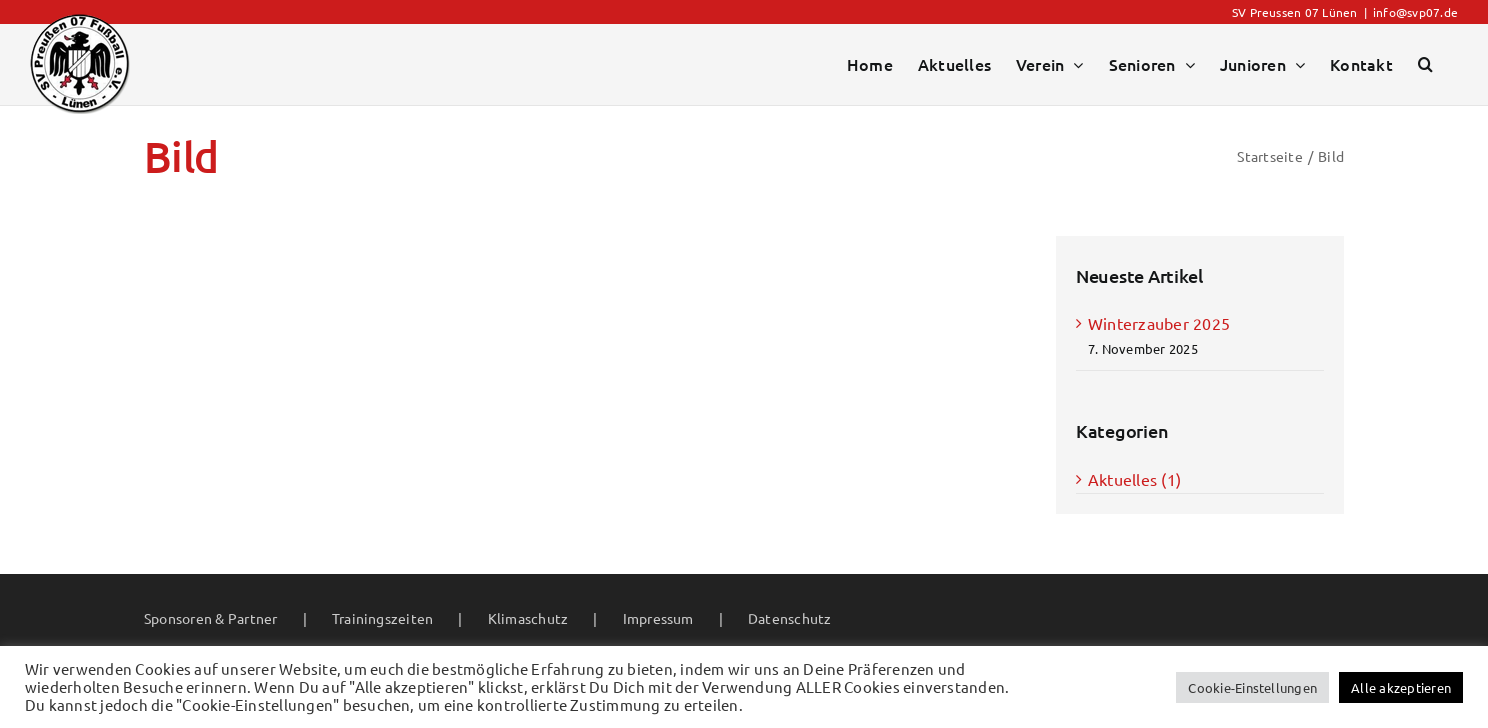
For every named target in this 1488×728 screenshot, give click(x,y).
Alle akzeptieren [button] (1401, 687)
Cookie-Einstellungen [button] (1252, 687)
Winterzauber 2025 (1159, 323)
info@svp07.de (1415, 12)
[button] (1425, 64)
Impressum (658, 618)
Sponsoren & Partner (211, 618)
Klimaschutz (528, 618)
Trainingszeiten (383, 618)
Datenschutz (790, 618)
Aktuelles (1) (1134, 479)
